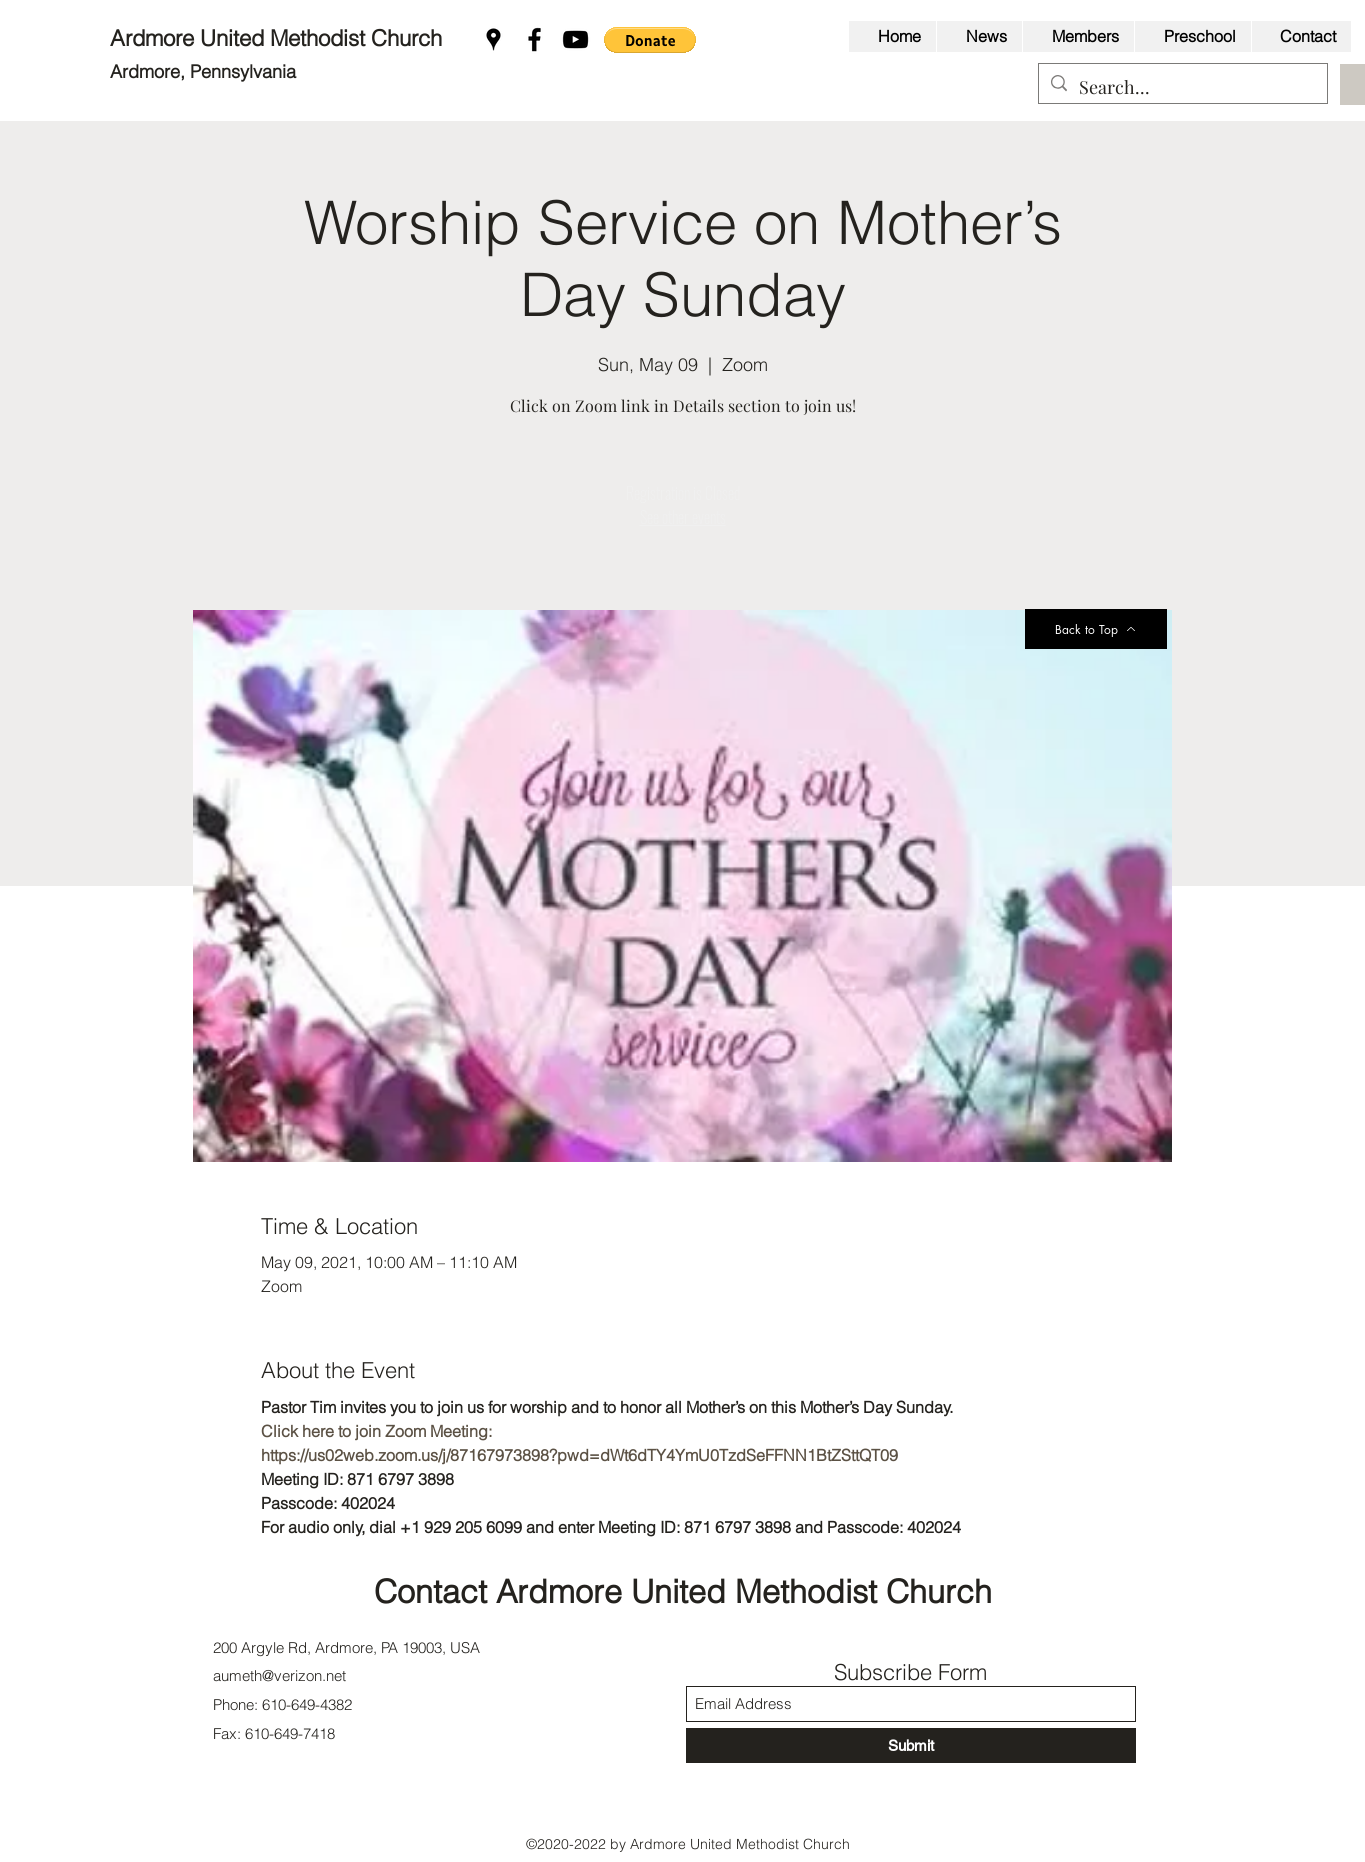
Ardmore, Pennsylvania (203, 71)
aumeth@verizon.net (279, 1675)
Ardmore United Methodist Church (279, 38)
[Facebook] (534, 39)
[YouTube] (575, 39)
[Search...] (1182, 88)
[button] (650, 40)
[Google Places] (493, 39)
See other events (683, 517)
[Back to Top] (1096, 629)
